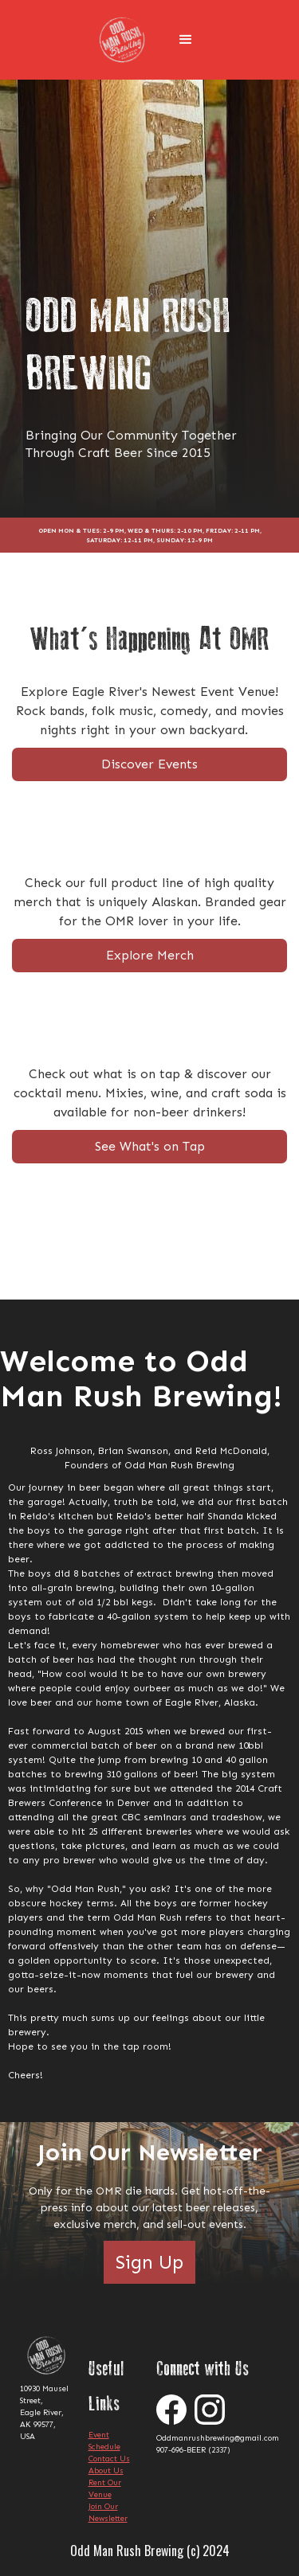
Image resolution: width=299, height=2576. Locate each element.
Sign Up (149, 2261)
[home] (126, 40)
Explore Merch (150, 955)
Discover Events (149, 764)
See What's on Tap (150, 1146)
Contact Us (109, 2459)
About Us (106, 2471)
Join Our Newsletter (108, 2512)
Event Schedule (104, 2441)
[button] (186, 40)
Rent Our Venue (105, 2489)
